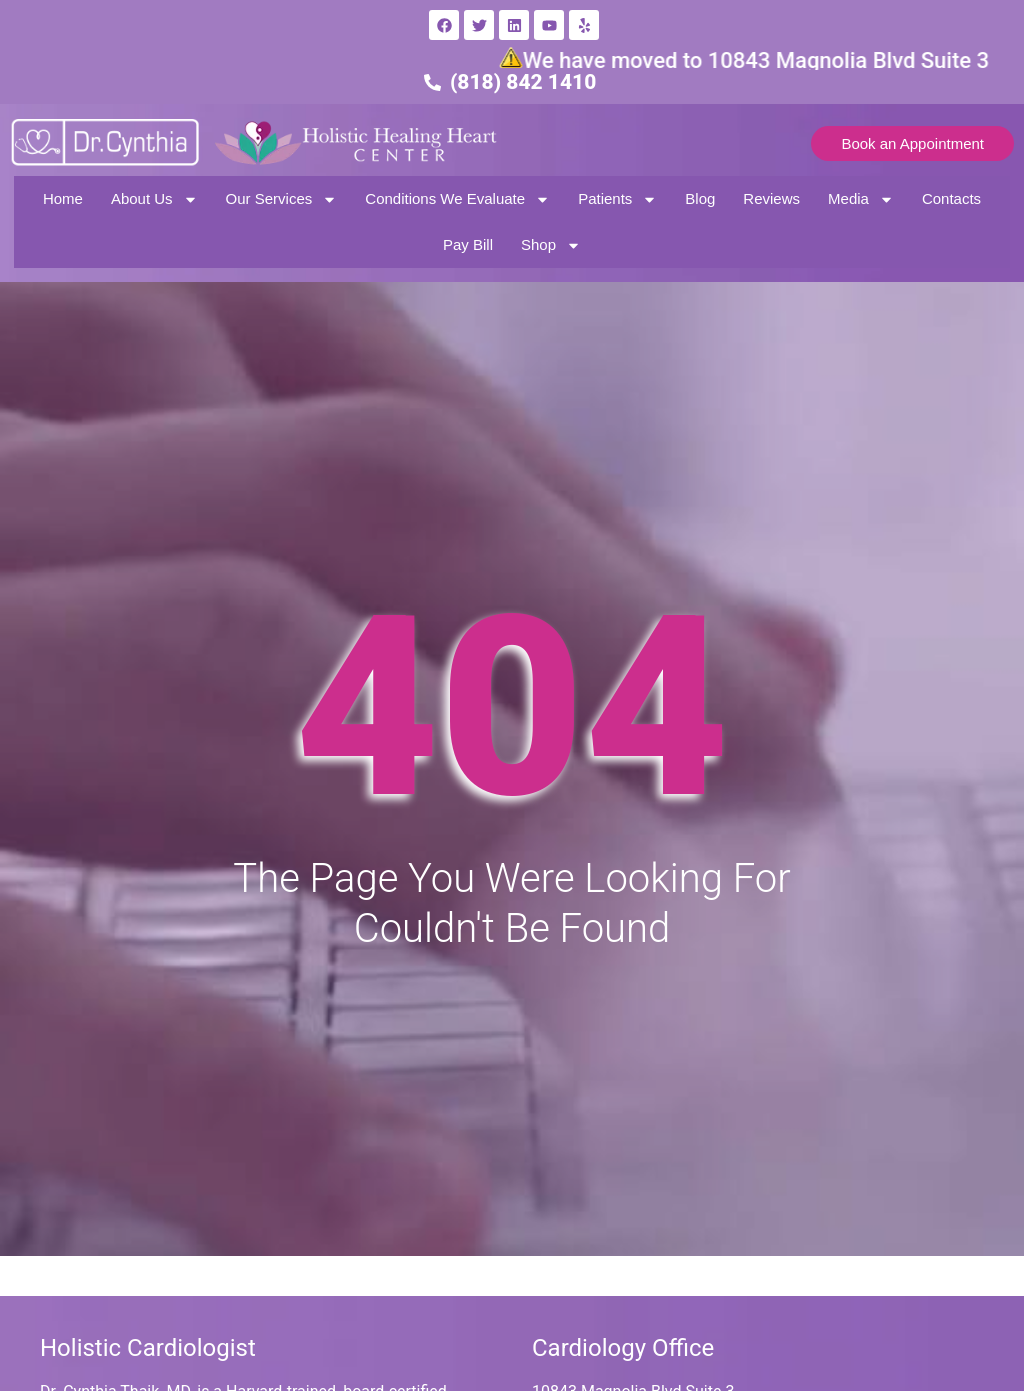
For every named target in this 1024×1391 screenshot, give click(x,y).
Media (861, 199)
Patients (617, 199)
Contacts (951, 198)
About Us (154, 199)
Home (63, 198)
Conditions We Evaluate (457, 199)
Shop (551, 245)
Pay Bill (468, 244)
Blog (700, 198)
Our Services (282, 199)
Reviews (771, 198)
